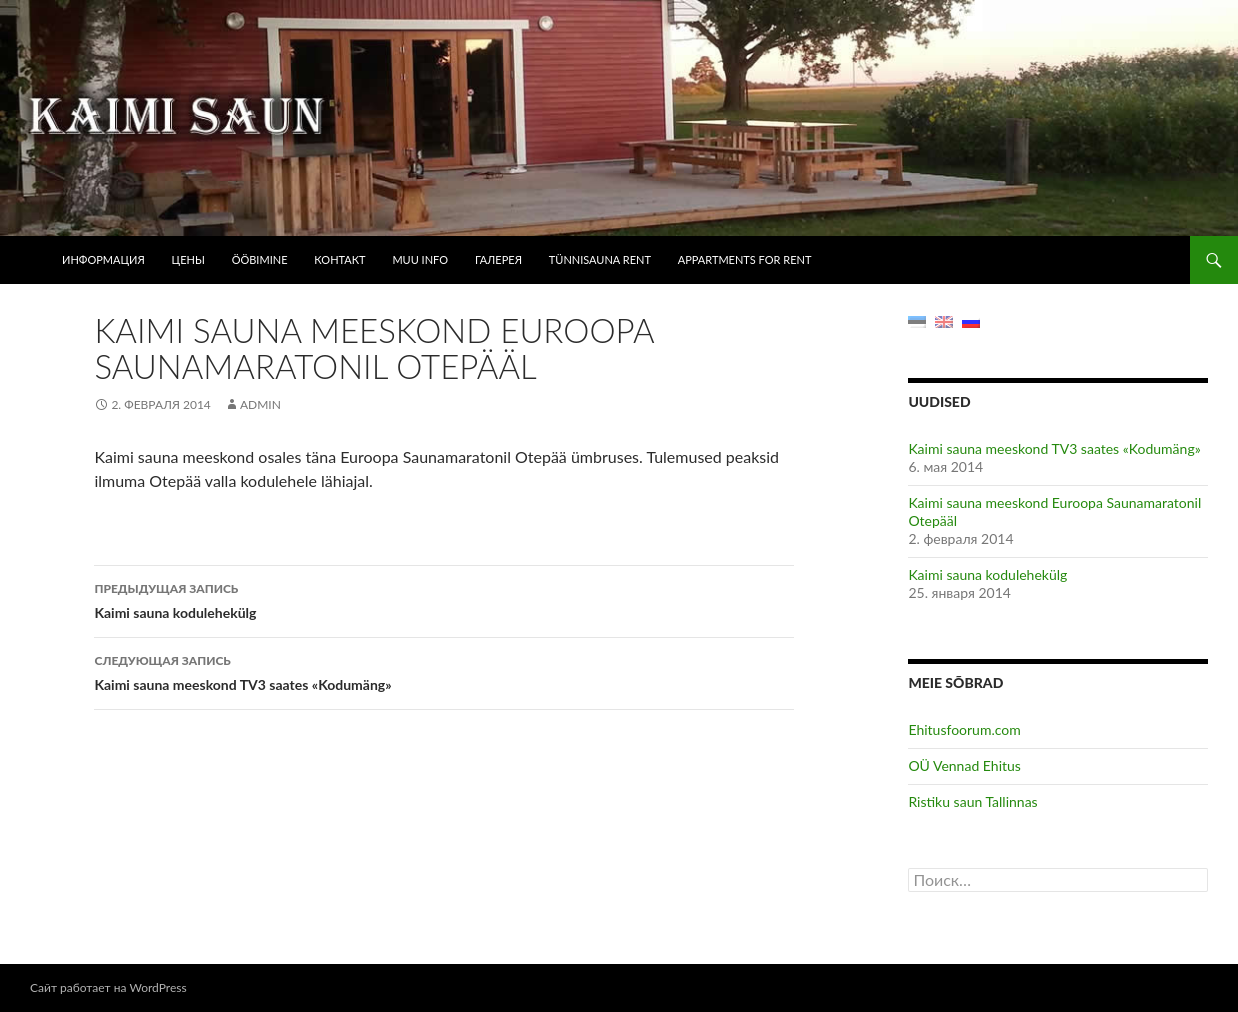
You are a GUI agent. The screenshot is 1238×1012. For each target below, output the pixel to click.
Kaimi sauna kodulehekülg (444, 599)
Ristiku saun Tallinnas (972, 801)
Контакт (339, 259)
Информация (103, 259)
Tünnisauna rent (600, 259)
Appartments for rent (745, 259)
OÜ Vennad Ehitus (964, 765)
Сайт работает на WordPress (108, 987)
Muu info (420, 259)
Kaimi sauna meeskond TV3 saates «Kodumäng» (444, 671)
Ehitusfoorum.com (964, 729)
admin (260, 404)
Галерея (498, 259)
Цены (188, 259)
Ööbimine (260, 259)
